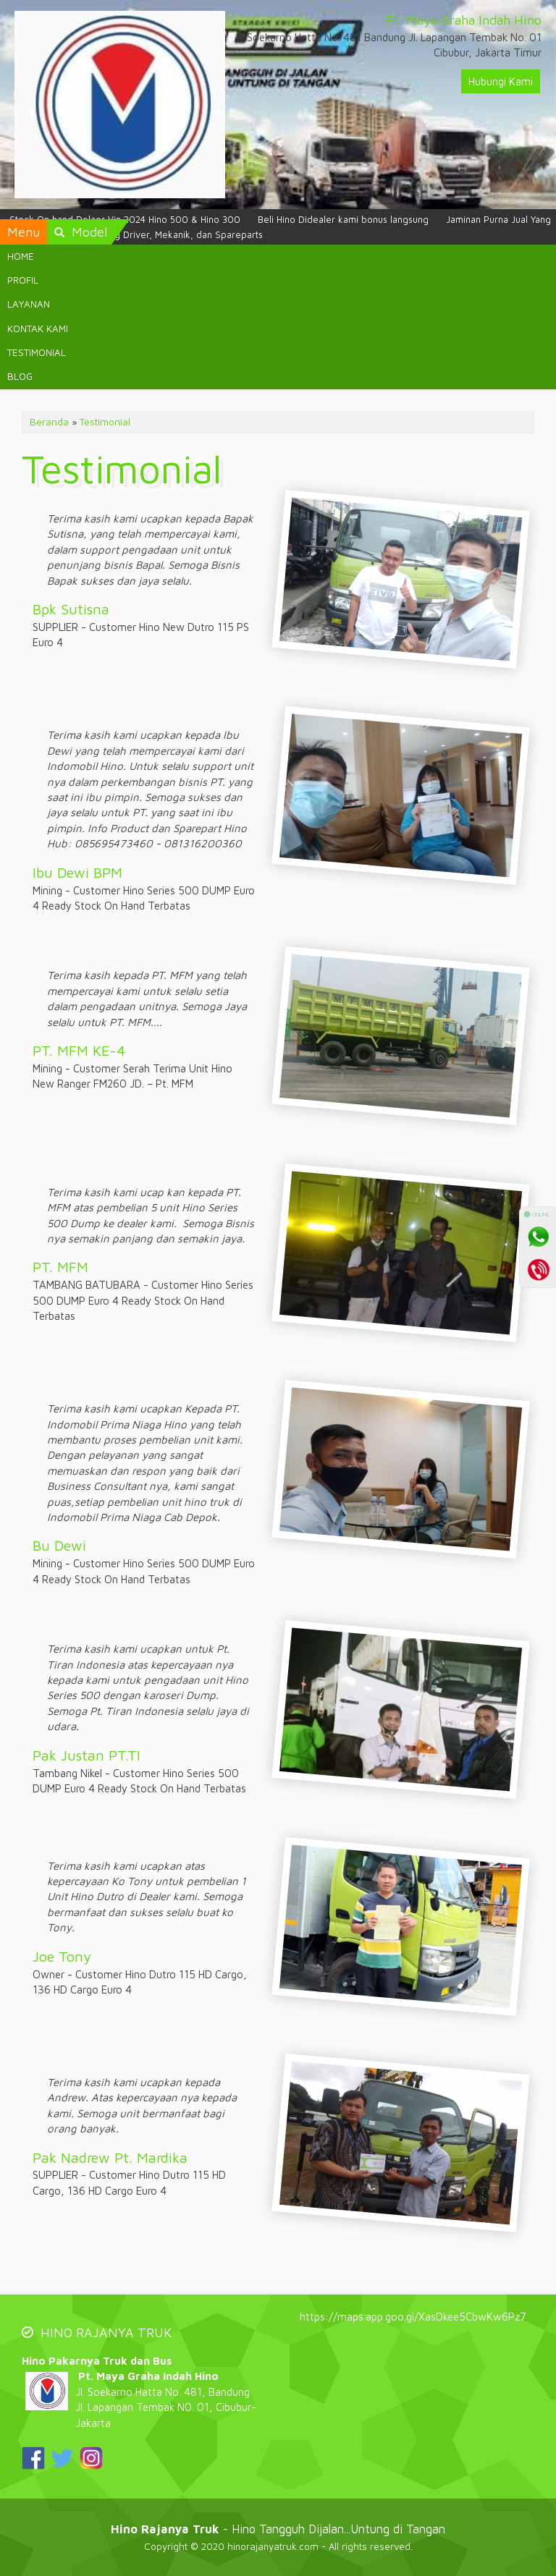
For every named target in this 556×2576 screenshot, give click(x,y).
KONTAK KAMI (37, 328)
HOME (20, 256)
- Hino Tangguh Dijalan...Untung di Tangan (278, 2528)
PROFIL (22, 280)
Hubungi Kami (500, 81)
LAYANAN (28, 304)
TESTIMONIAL (36, 352)
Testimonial (105, 422)
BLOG (20, 376)
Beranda (49, 422)
